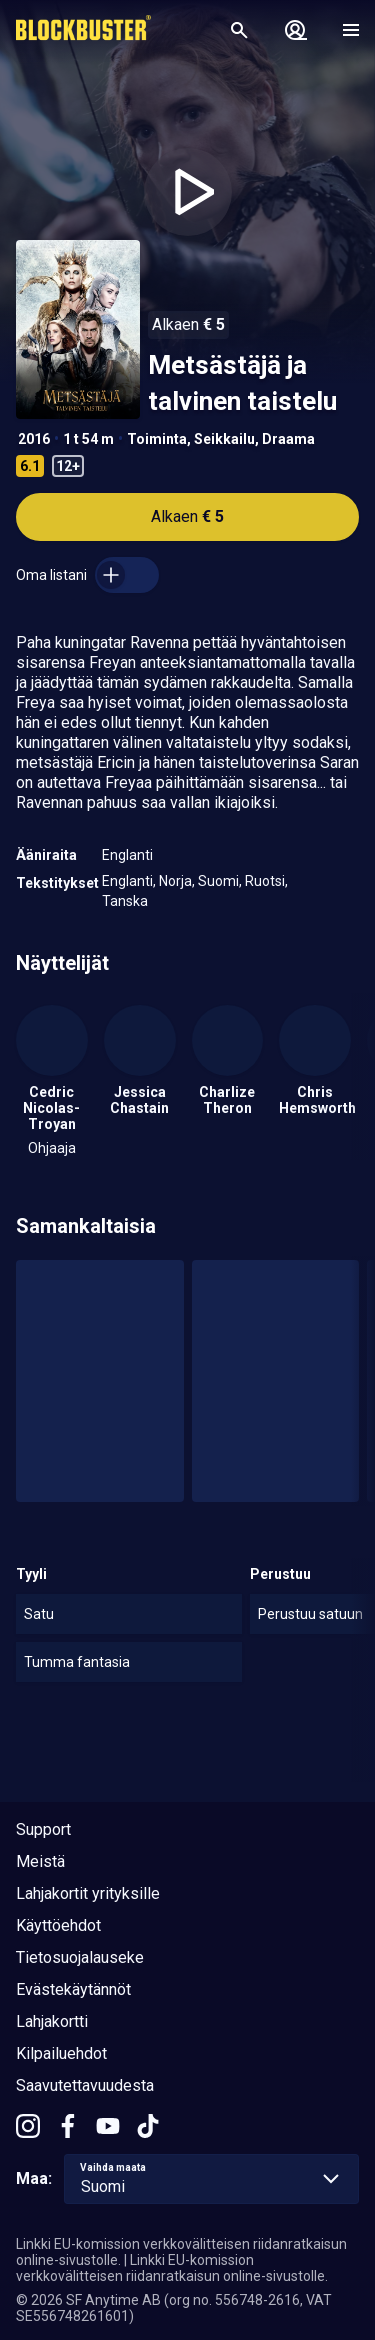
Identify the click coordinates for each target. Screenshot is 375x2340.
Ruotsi (265, 881)
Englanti (127, 855)
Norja (175, 881)
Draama (288, 439)
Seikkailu (224, 439)
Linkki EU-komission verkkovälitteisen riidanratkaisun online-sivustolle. (172, 2268)
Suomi (218, 881)
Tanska (125, 901)
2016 (34, 439)
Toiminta (157, 439)
